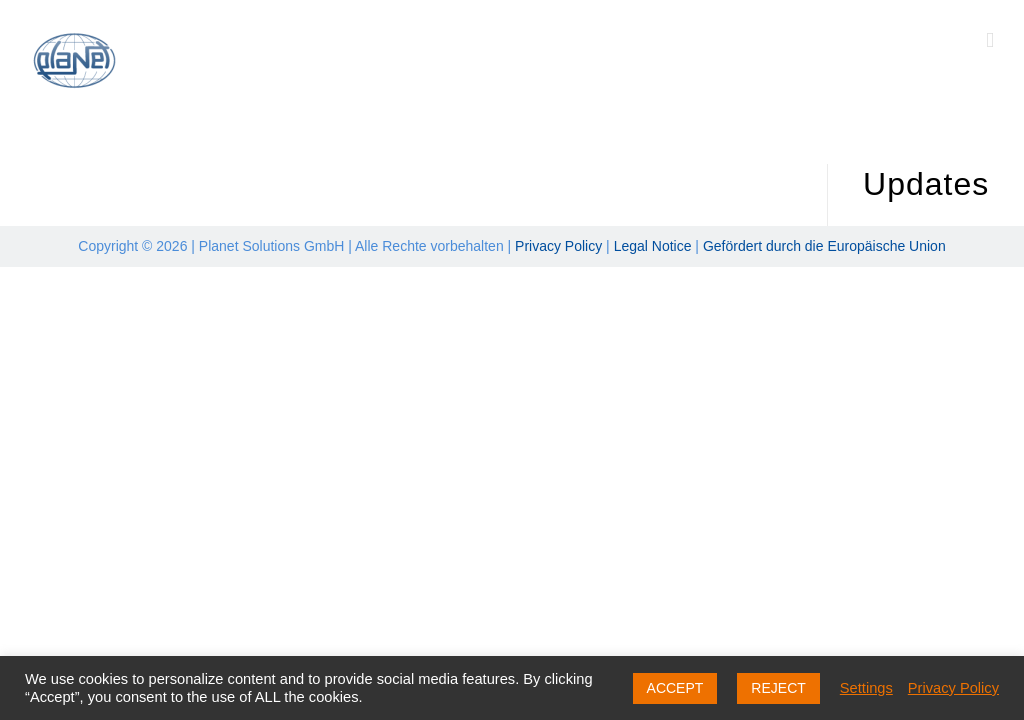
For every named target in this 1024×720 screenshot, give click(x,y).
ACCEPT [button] (675, 688)
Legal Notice (653, 246)
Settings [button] (866, 688)
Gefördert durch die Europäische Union (824, 246)
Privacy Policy (558, 246)
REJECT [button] (778, 688)
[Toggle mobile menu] (990, 40)
